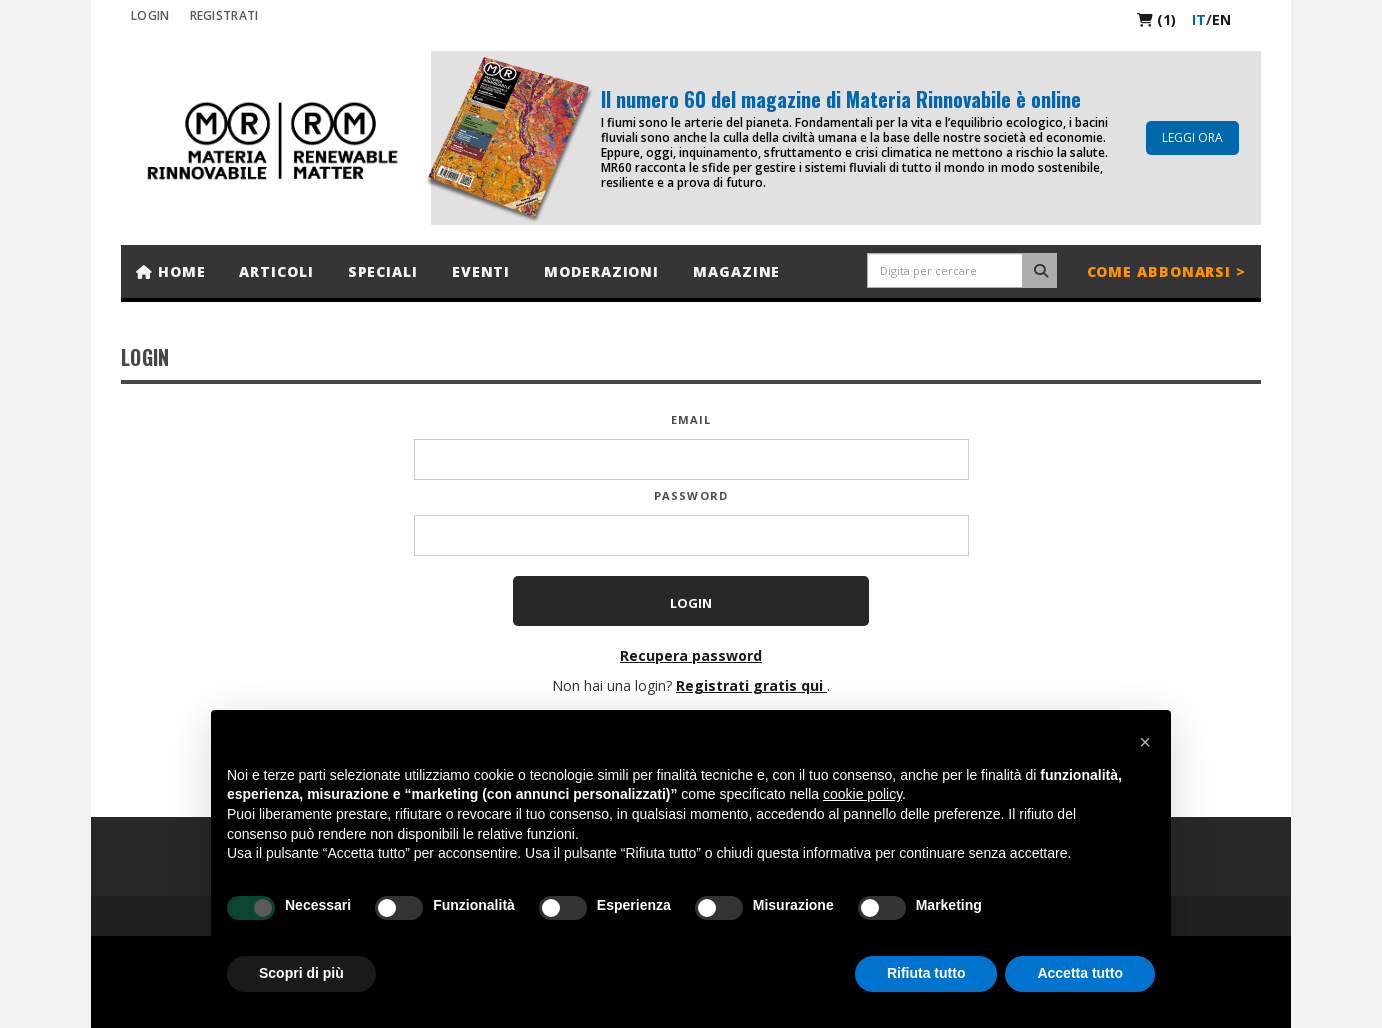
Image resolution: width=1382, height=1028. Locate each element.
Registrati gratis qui (751, 685)
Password (691, 495)
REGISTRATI (224, 15)
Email (691, 419)
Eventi (481, 271)
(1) (1156, 19)
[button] (1145, 742)
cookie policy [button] (862, 794)
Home (170, 271)
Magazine (736, 271)
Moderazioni (601, 271)
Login (150, 15)
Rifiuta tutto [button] (926, 973)
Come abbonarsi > (1166, 271)
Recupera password (691, 655)
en (1221, 19)
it (1199, 19)
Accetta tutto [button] (1080, 973)
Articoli (276, 271)
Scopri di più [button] (301, 973)
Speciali (383, 271)
